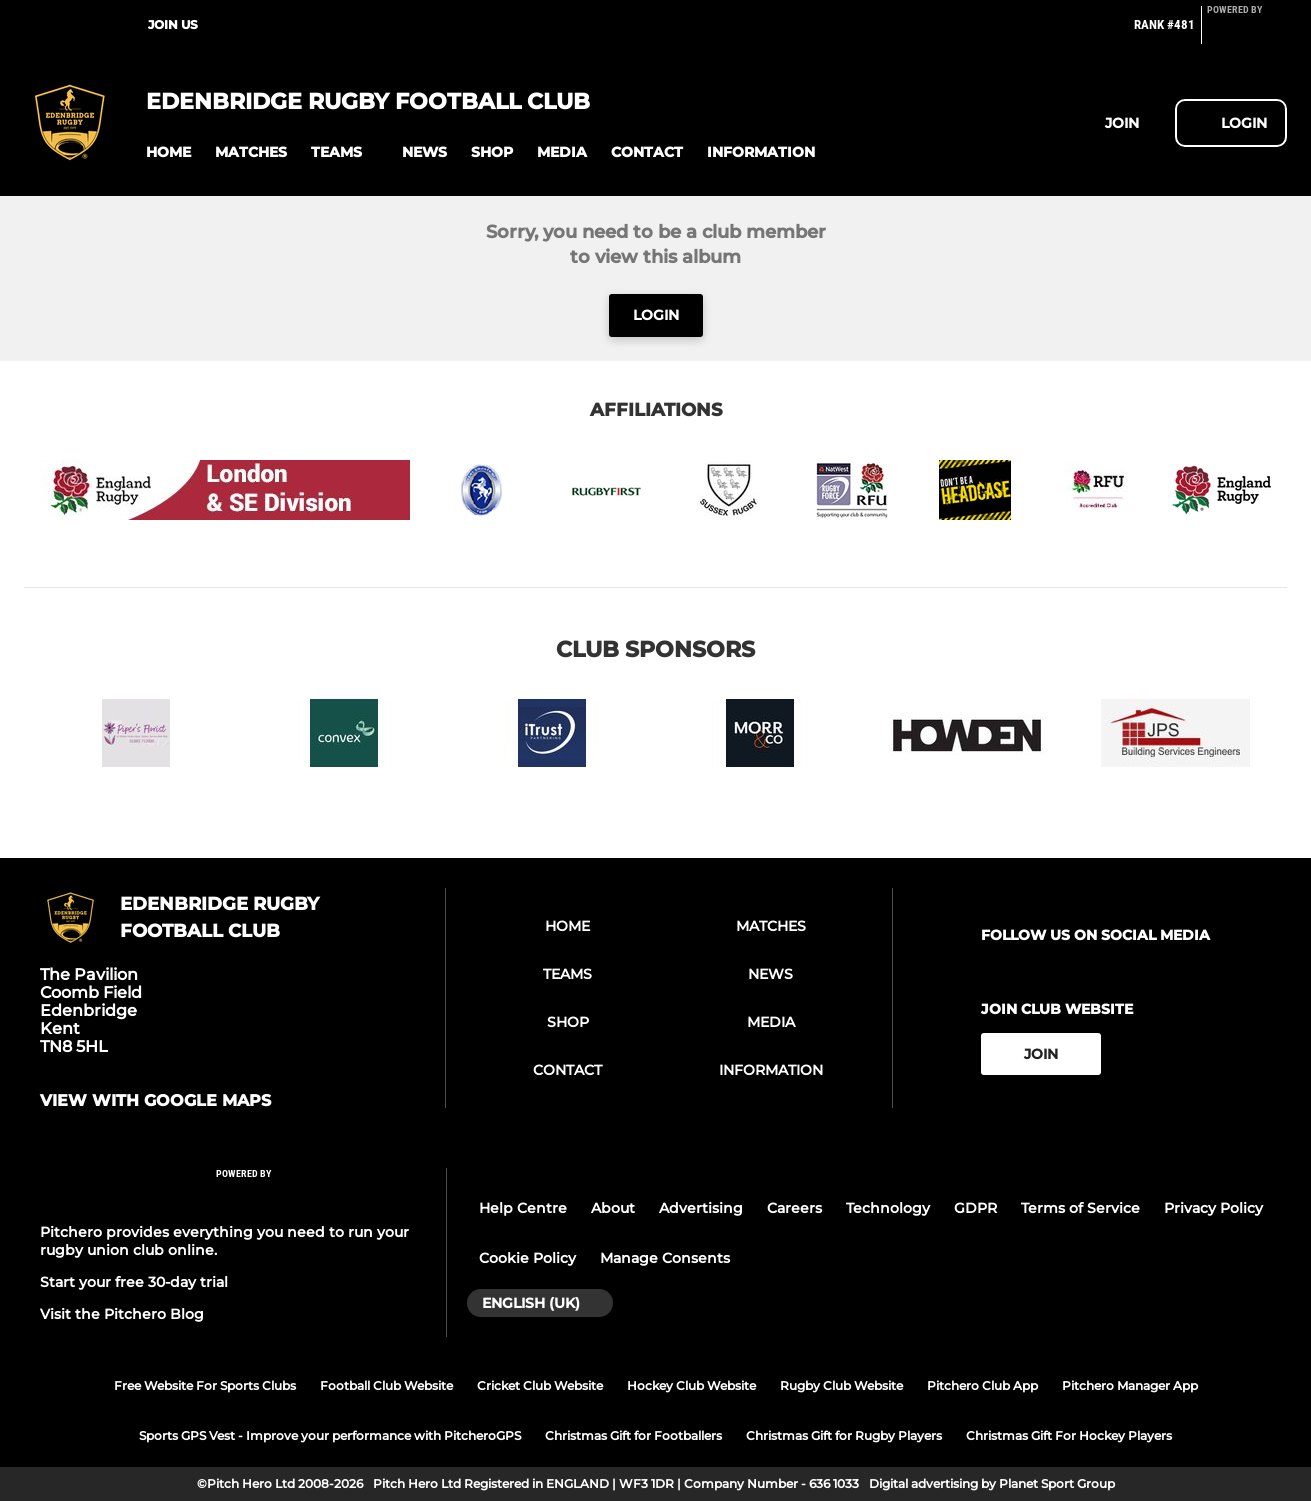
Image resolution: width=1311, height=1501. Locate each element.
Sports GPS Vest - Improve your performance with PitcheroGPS (330, 1435)
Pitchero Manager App (1130, 1385)
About (613, 1208)
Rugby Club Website (841, 1385)
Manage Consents (665, 1258)
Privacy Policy (1213, 1208)
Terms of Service (1080, 1208)
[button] (168, 152)
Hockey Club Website (691, 1385)
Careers (794, 1208)
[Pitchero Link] (1247, 33)
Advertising (701, 1208)
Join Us (173, 24)
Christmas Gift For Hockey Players (1069, 1435)
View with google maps (155, 1101)
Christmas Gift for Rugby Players (844, 1435)
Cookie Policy (527, 1258)
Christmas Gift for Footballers (633, 1435)
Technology (888, 1208)
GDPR (975, 1208)
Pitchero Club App (982, 1385)
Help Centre (523, 1208)
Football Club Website (386, 1385)
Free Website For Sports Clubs (205, 1385)
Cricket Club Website (540, 1385)
